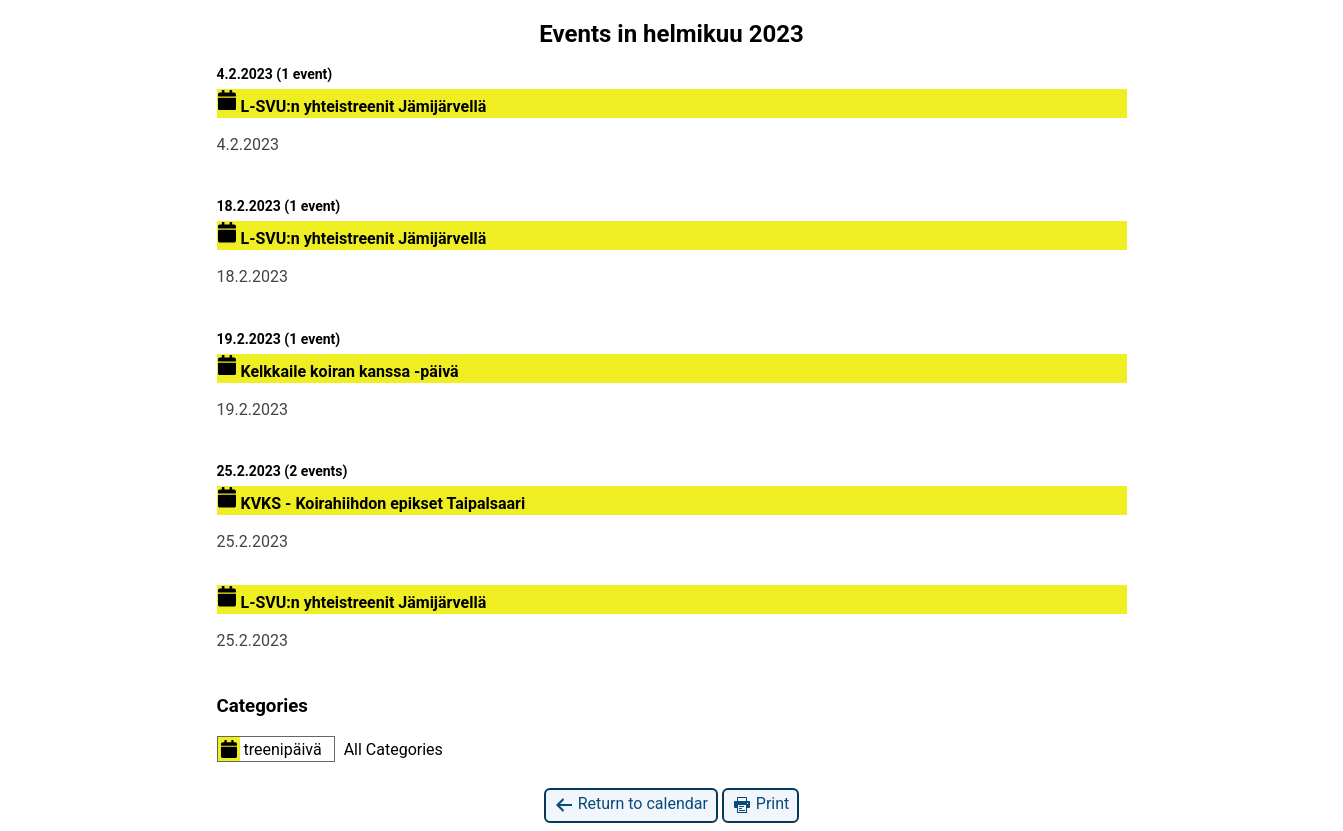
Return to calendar (631, 804)
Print (760, 804)
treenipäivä (270, 749)
